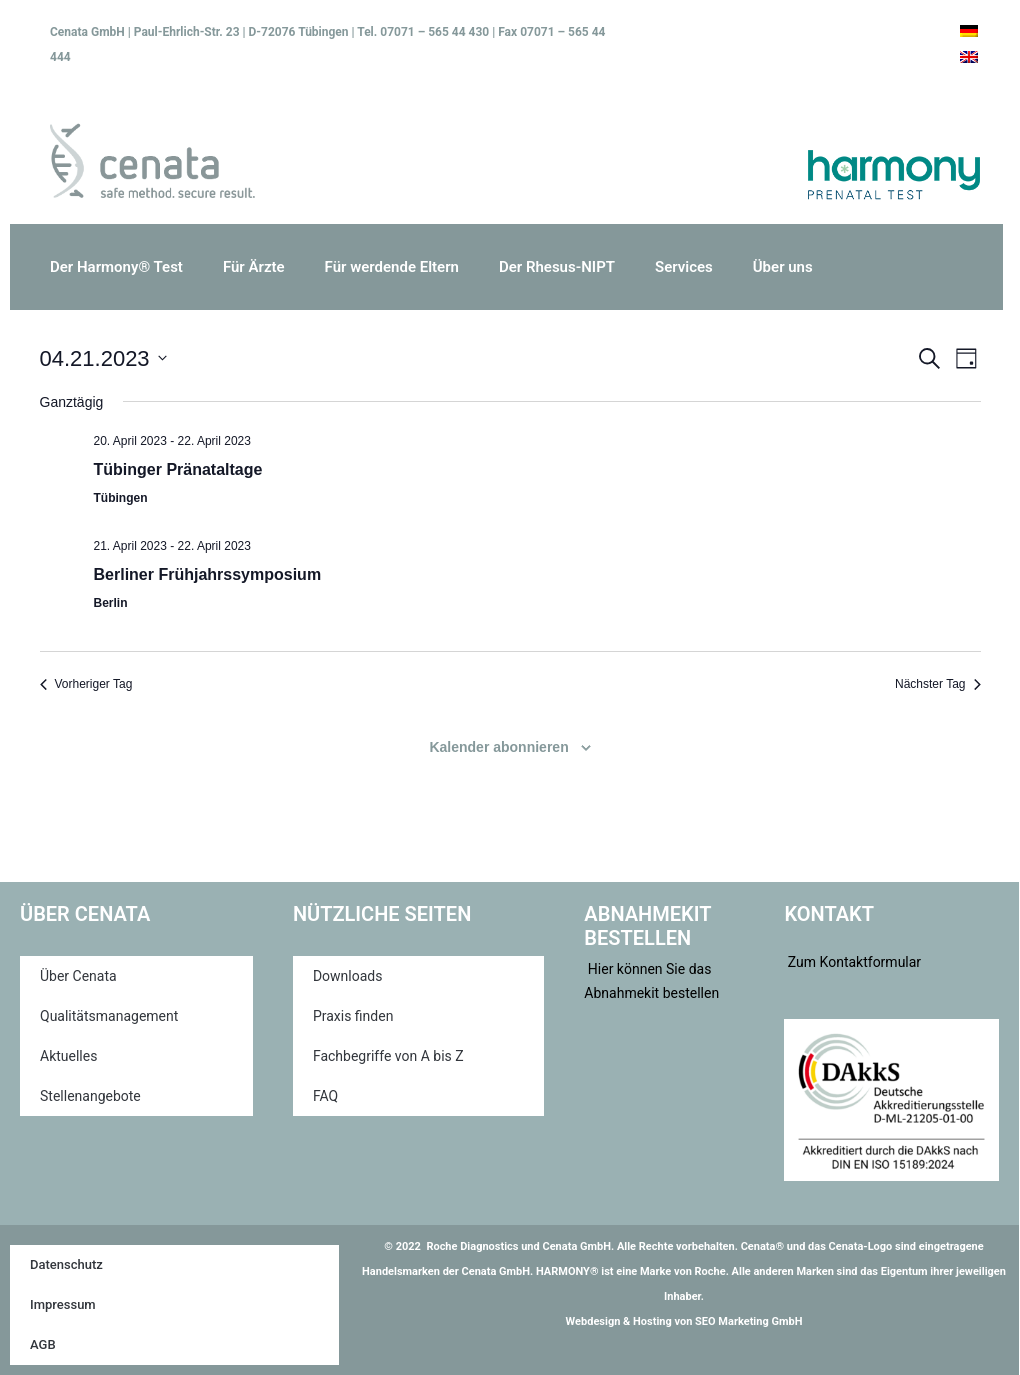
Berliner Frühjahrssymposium (208, 574)
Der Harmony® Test (116, 267)
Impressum (63, 1304)
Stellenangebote (90, 1096)
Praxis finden (353, 1016)
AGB (43, 1344)
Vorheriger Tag (86, 684)
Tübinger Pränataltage (178, 469)
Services (684, 267)
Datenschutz (66, 1264)
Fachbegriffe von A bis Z (388, 1056)
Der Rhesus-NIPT (557, 267)
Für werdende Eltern (392, 267)
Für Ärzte (254, 267)
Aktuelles (68, 1056)
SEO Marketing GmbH (748, 1321)
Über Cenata (78, 976)
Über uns (783, 267)
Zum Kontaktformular (852, 962)
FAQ (325, 1096)
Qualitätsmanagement (109, 1016)
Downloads (348, 976)
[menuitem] (969, 31)
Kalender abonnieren (498, 747)
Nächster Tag (937, 684)
